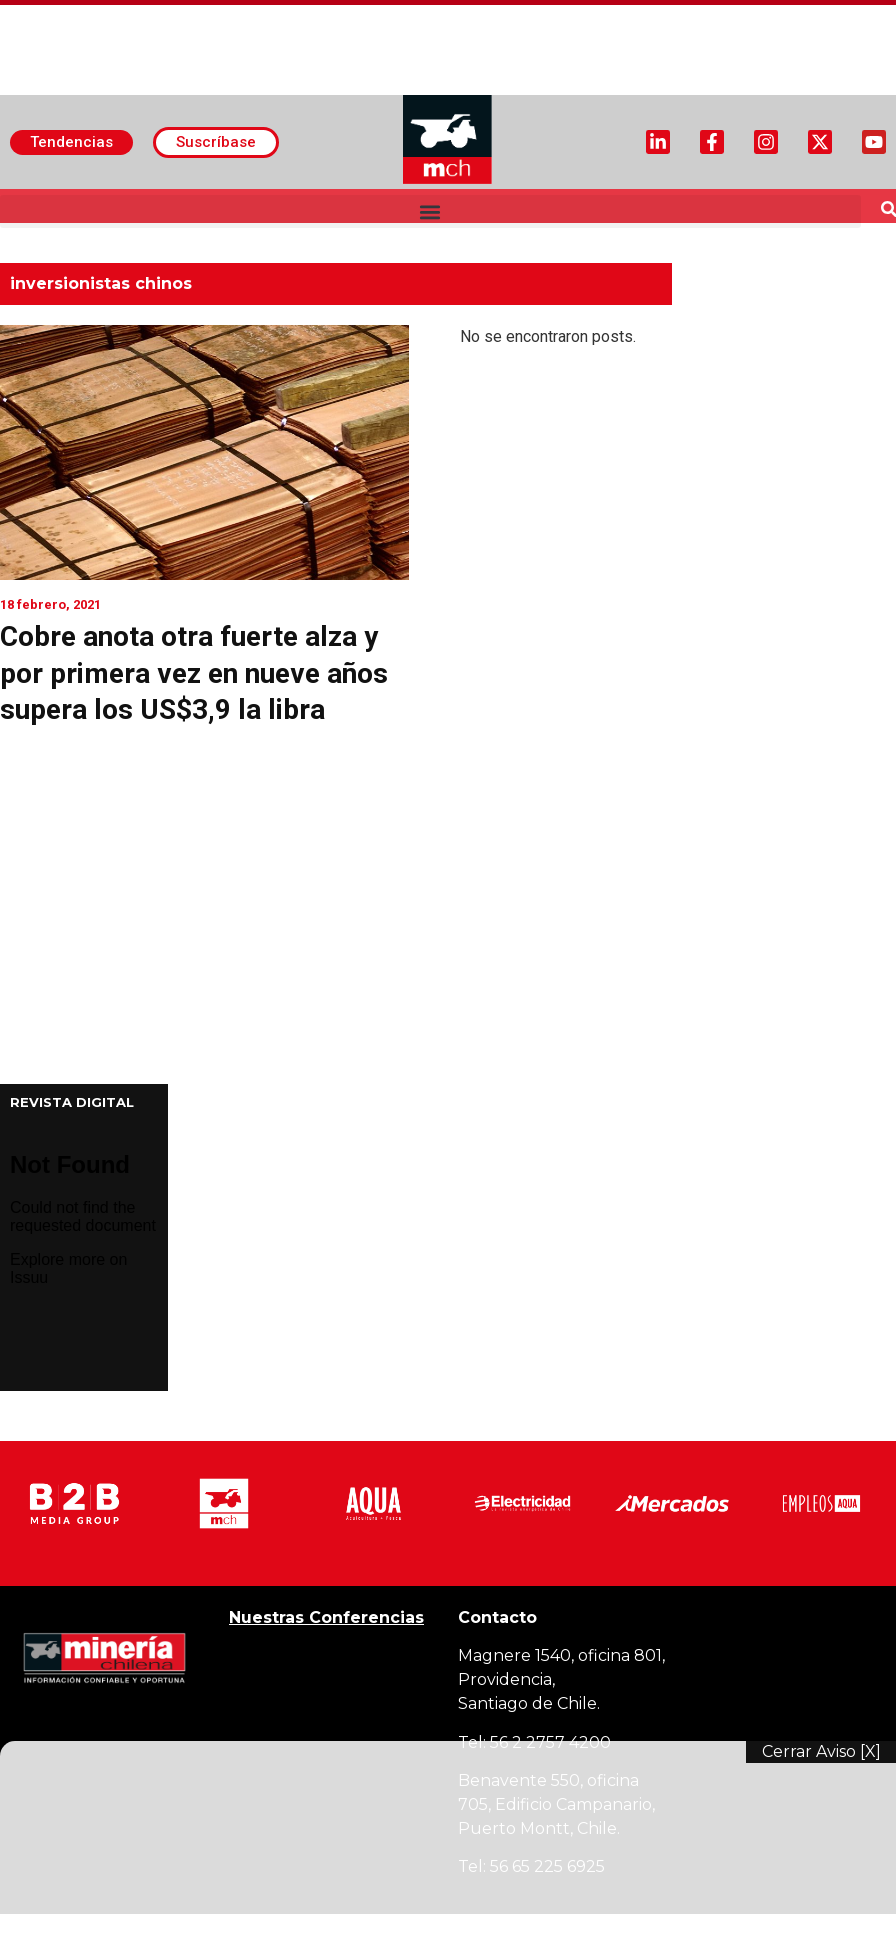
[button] (430, 211)
